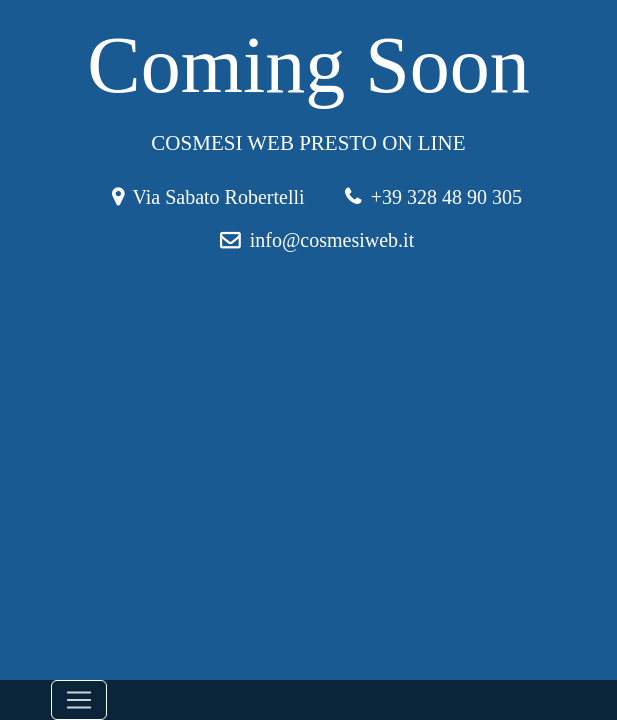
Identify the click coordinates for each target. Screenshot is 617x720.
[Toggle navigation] (79, 700)
